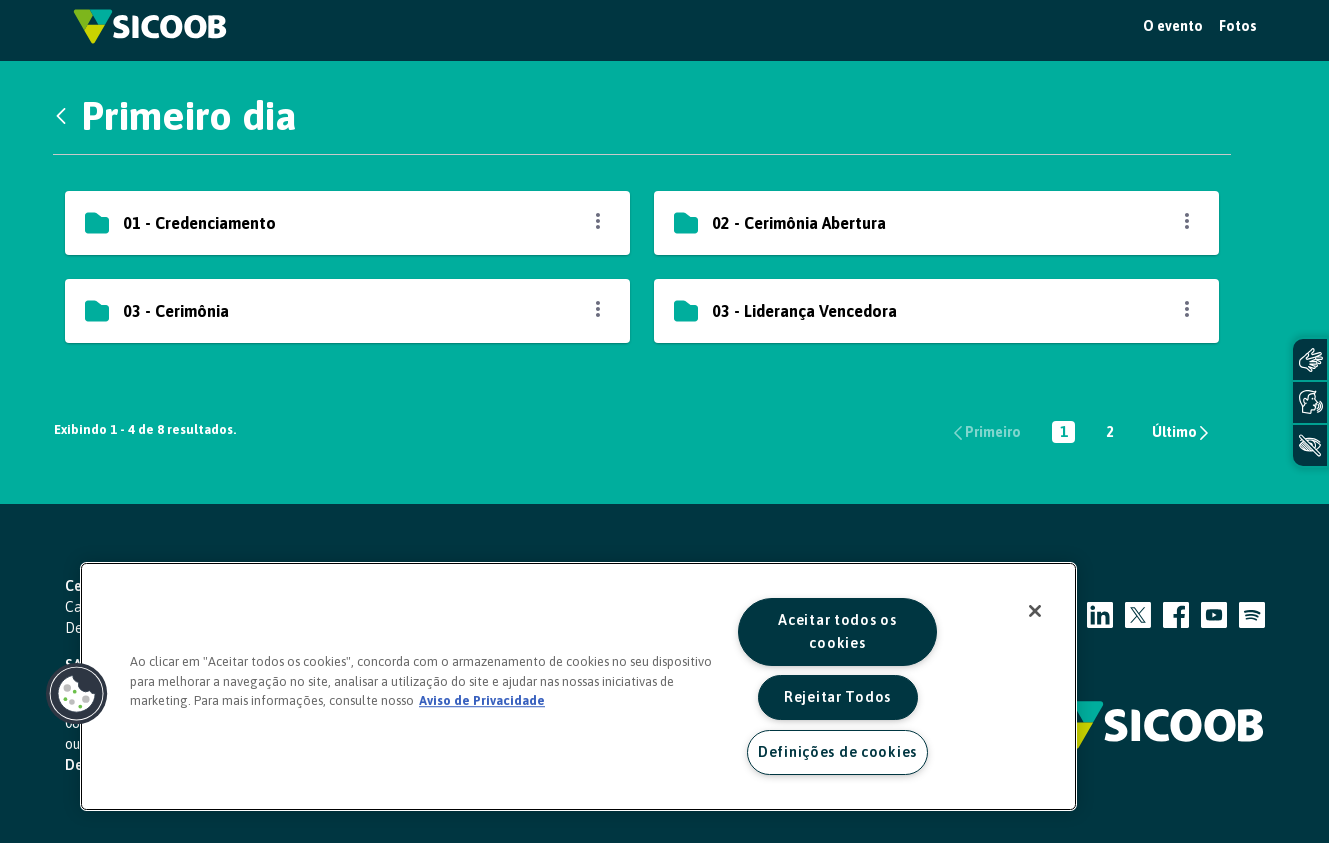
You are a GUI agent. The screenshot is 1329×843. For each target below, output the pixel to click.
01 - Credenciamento (199, 223)
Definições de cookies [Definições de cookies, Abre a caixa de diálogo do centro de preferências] (837, 752)
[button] (77, 694)
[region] (578, 686)
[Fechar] (1035, 611)
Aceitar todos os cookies (837, 631)
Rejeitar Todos (837, 697)
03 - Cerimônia (176, 311)
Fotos (1238, 26)
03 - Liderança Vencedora (804, 311)
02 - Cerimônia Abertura (799, 223)
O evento (1173, 26)
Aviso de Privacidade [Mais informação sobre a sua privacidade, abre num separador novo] (482, 700)
